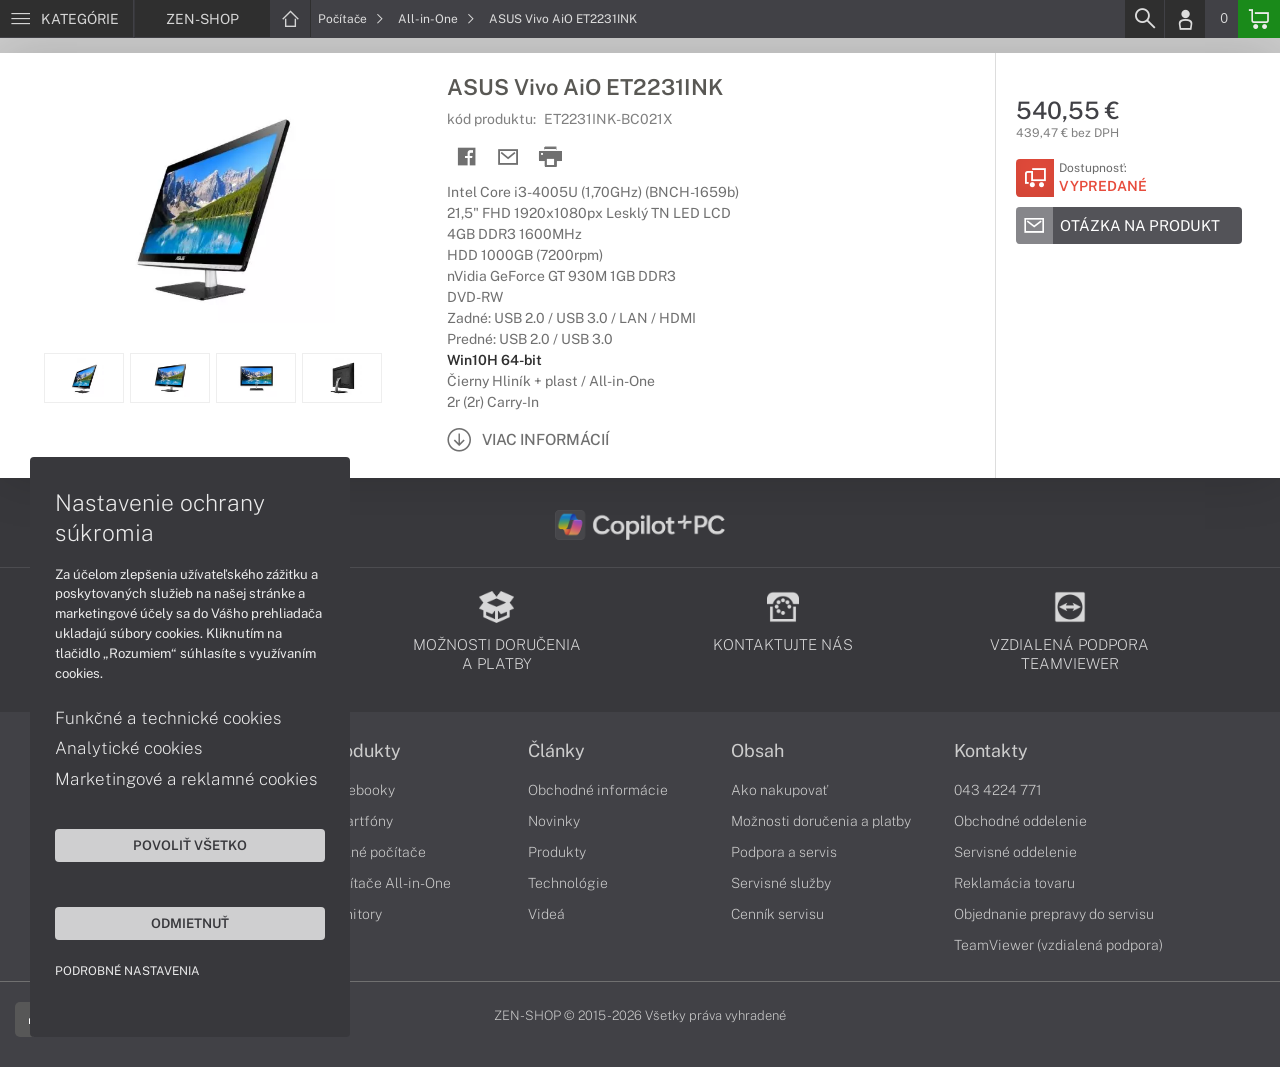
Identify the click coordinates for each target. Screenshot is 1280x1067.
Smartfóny (359, 821)
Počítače (351, 19)
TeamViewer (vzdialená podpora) (1058, 945)
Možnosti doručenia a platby (821, 821)
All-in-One (436, 19)
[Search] (1144, 19)
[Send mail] (508, 157)
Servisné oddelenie (1015, 852)
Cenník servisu (777, 914)
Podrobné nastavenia (127, 971)
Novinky (554, 821)
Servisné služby (781, 883)
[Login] (1185, 19)
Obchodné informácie (598, 790)
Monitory (353, 914)
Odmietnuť (190, 923)
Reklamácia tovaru (1014, 883)
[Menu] (66, 19)
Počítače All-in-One (388, 883)
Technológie (568, 883)
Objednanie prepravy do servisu (1054, 914)
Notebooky (360, 790)
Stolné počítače (375, 852)
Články (556, 751)
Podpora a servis (784, 852)
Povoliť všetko (190, 845)
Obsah (757, 751)
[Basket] (1259, 19)
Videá (546, 914)
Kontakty (991, 751)
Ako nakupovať (779, 790)
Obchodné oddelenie (1020, 821)
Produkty (363, 751)
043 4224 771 (998, 790)
